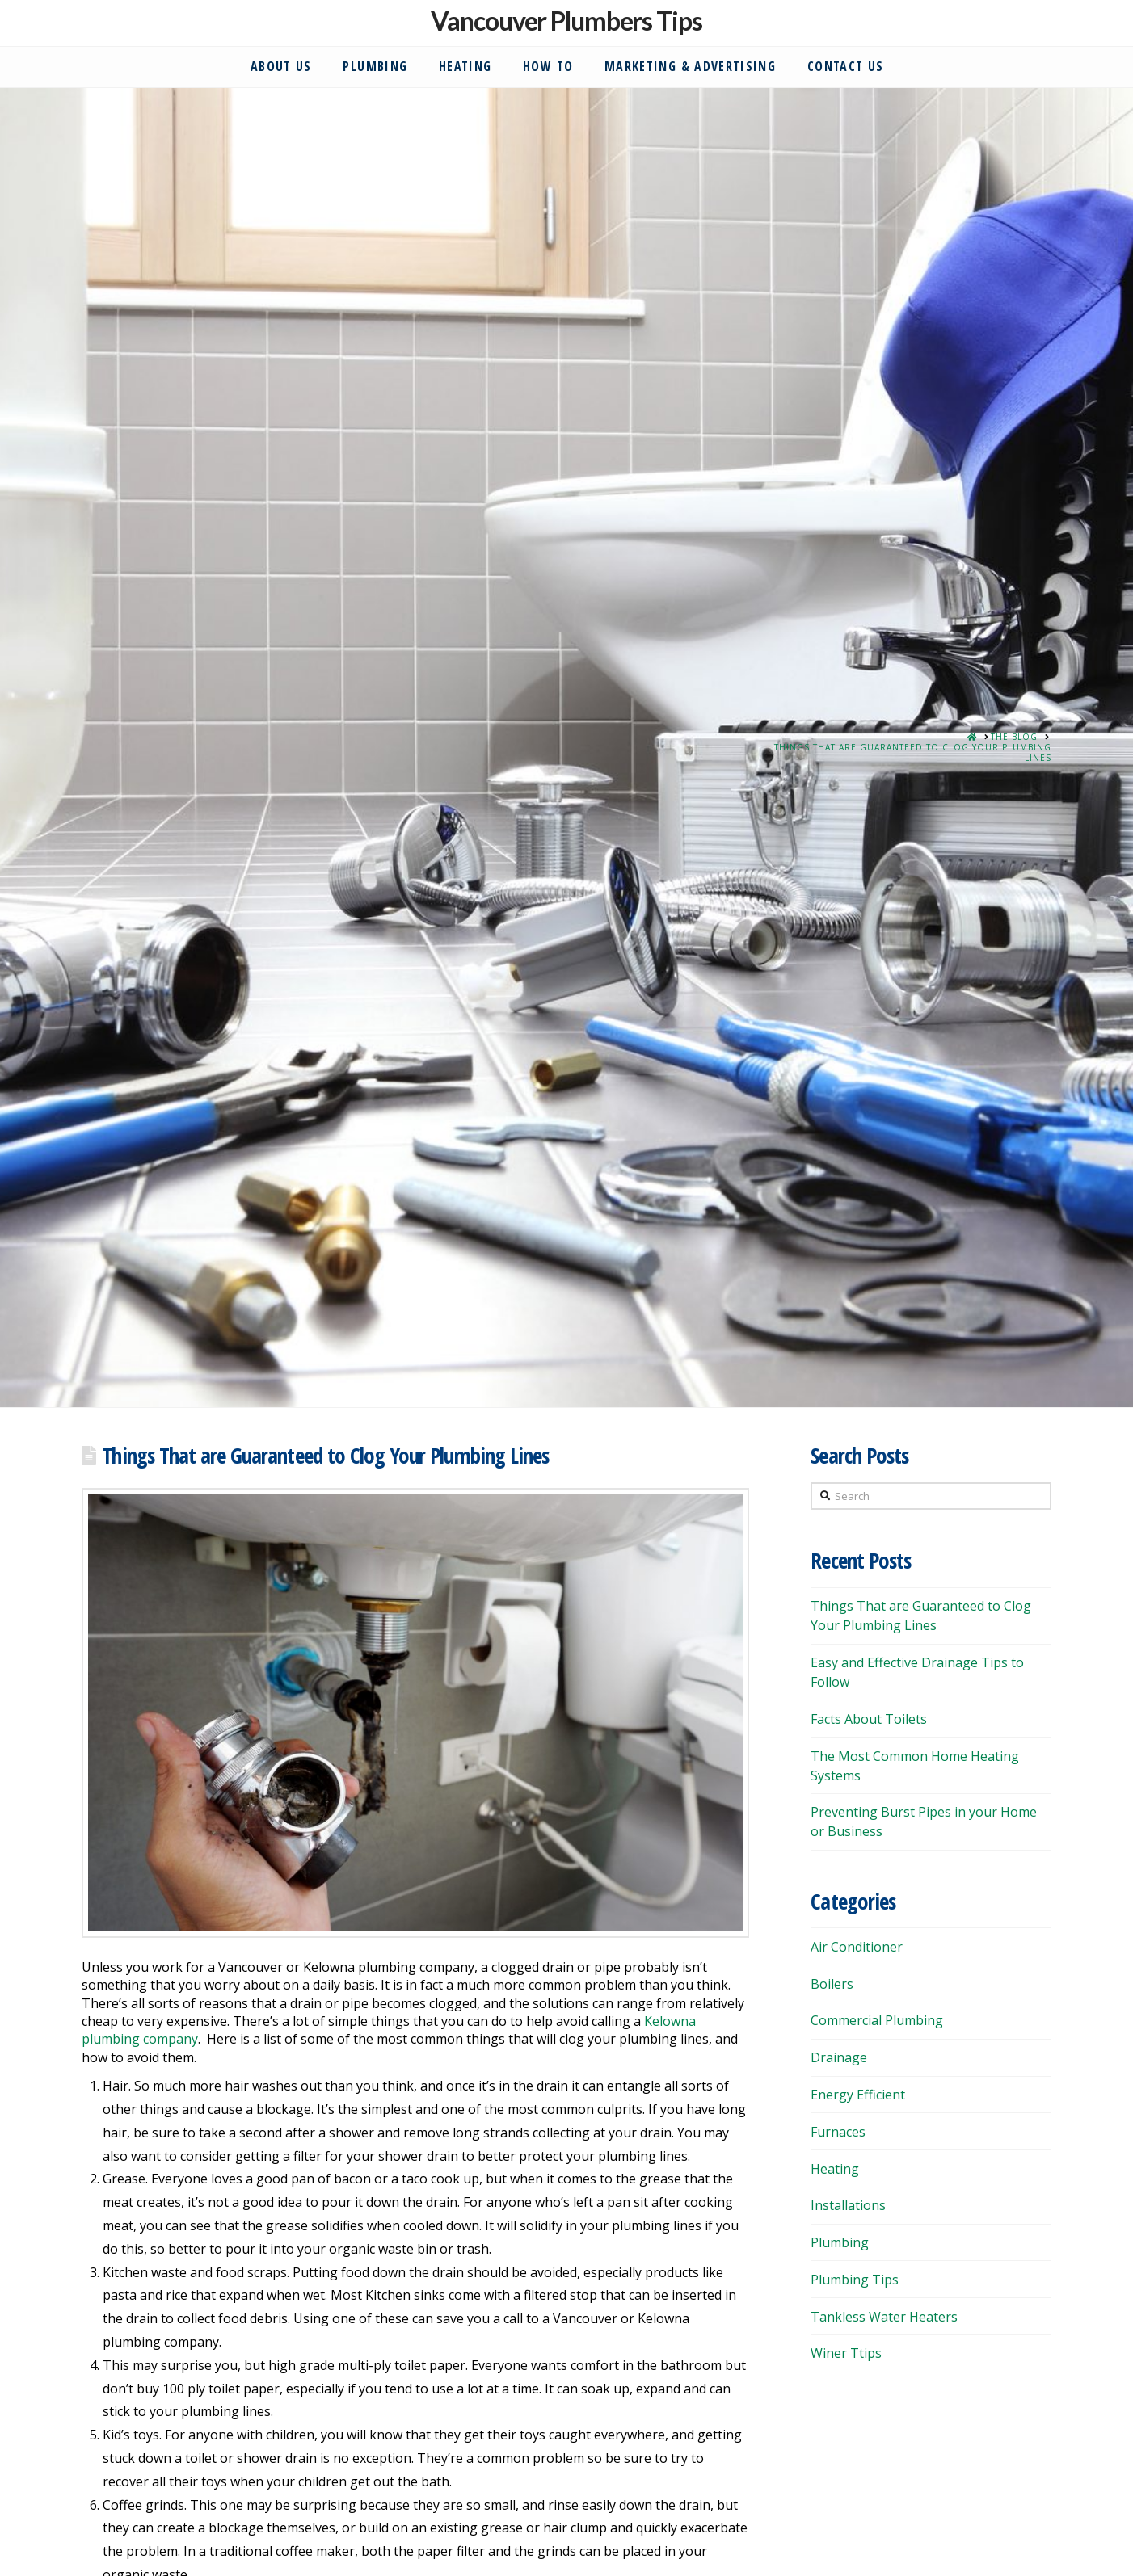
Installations (848, 2205)
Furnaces (838, 2132)
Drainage (839, 2057)
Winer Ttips (846, 2353)
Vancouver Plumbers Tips (566, 21)
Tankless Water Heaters (884, 2317)
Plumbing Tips (855, 2279)
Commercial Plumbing (877, 2020)
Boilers (832, 1984)
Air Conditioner (857, 1947)
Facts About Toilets (869, 1719)
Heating (835, 2169)
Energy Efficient (858, 2094)
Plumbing (840, 2242)
